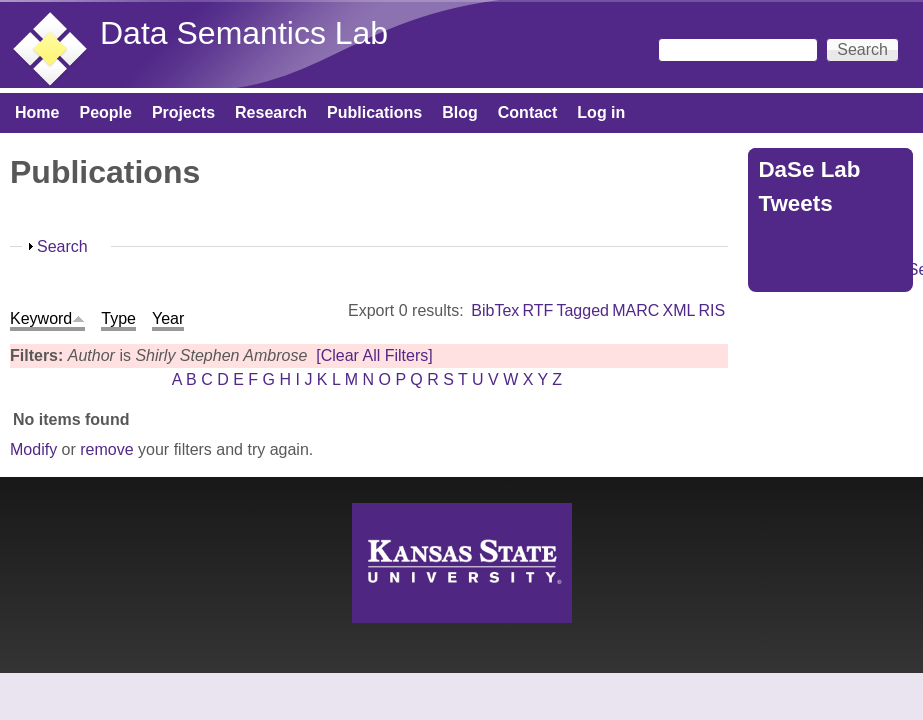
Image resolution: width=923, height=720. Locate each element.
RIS (712, 310)
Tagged (582, 310)
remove (106, 449)
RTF (537, 310)
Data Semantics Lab (244, 33)
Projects (183, 112)
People (105, 112)
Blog (460, 112)
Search (62, 246)
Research (271, 112)
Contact (528, 112)
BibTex (495, 310)
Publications (374, 112)
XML (678, 310)
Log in (601, 112)
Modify (33, 449)
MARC (635, 310)
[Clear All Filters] (374, 355)
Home (37, 112)
